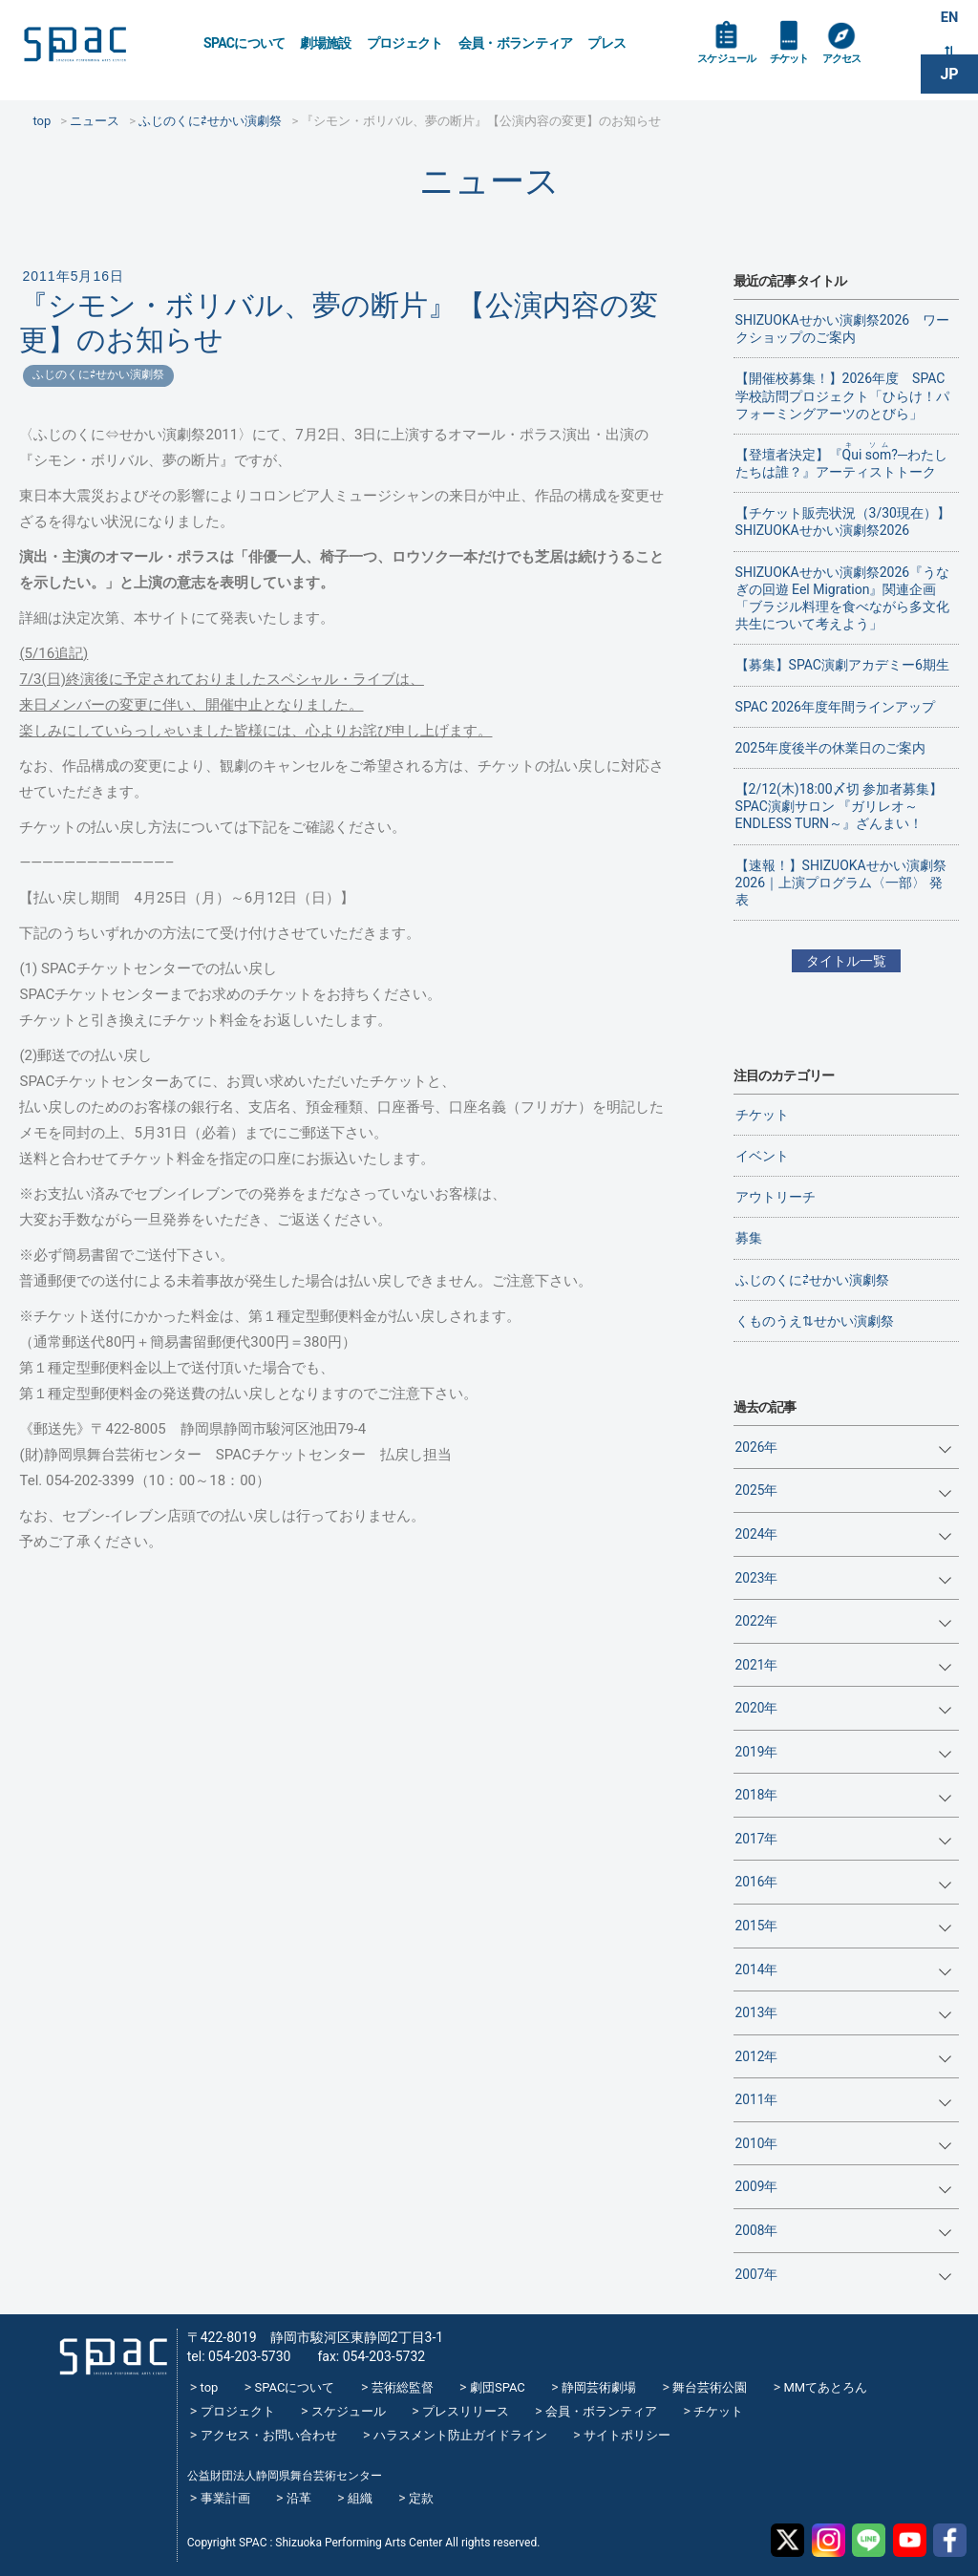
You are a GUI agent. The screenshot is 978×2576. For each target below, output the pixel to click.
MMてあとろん (825, 2387)
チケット (809, 68)
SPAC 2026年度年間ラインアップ (835, 706)
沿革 (299, 2498)
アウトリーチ (775, 1196)
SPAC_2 (107, 2349)
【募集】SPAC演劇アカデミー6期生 (842, 664)
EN (949, 20)
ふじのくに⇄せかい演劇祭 (98, 374)
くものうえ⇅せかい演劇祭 (814, 1321)
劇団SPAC (497, 2387)
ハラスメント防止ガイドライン (460, 2435)
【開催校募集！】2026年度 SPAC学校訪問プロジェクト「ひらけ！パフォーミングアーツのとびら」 (842, 395)
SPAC (100, 48)
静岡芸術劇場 (599, 2387)
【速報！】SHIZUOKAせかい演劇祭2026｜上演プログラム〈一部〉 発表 (840, 882)
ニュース (489, 181)
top (210, 2387)
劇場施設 (325, 43)
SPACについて (244, 43)
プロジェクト (405, 43)
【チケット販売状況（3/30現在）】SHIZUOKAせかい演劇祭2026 (842, 521)
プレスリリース (465, 2411)
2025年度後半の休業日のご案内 (830, 748)
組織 (360, 2498)
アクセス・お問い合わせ (269, 2435)
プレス (606, 43)
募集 (748, 1237)
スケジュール (734, 68)
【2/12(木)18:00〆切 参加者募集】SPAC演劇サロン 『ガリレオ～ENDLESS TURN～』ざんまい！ (839, 806)
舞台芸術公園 (709, 2387)
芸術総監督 (403, 2387)
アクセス (871, 68)
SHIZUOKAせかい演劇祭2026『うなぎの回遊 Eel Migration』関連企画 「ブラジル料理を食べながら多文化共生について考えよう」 (842, 598)
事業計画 (225, 2498)
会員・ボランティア (515, 43)
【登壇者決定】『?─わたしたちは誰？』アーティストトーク (841, 460)
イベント (762, 1155)
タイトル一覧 (846, 961)
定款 (421, 2498)
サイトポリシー (627, 2435)
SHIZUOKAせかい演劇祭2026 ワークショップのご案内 (842, 328)
